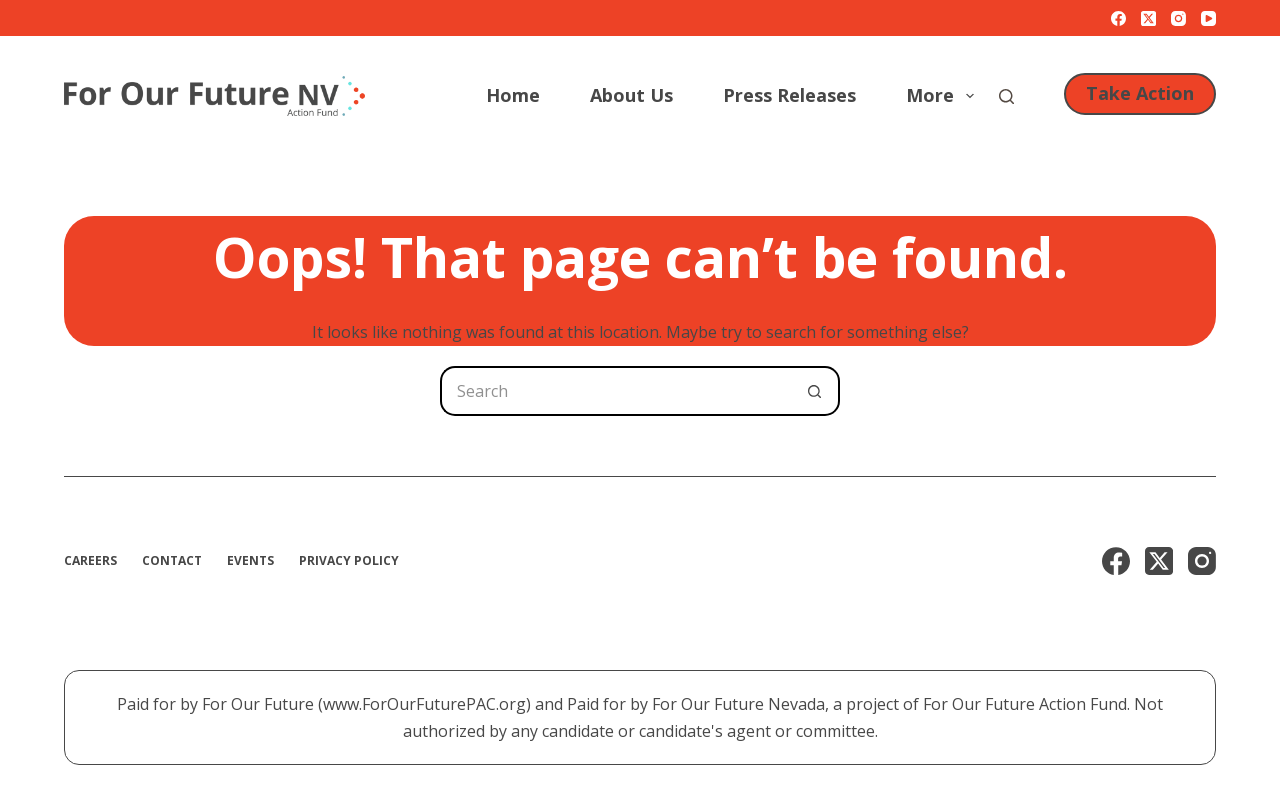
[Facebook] (1118, 18)
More (944, 95)
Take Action (1140, 93)
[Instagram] (1178, 18)
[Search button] (815, 391)
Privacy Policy (349, 561)
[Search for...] (615, 391)
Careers (90, 561)
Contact (172, 561)
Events (250, 561)
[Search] (1006, 96)
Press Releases (789, 95)
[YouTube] (1208, 18)
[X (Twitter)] (1148, 18)
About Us (631, 95)
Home (513, 95)
